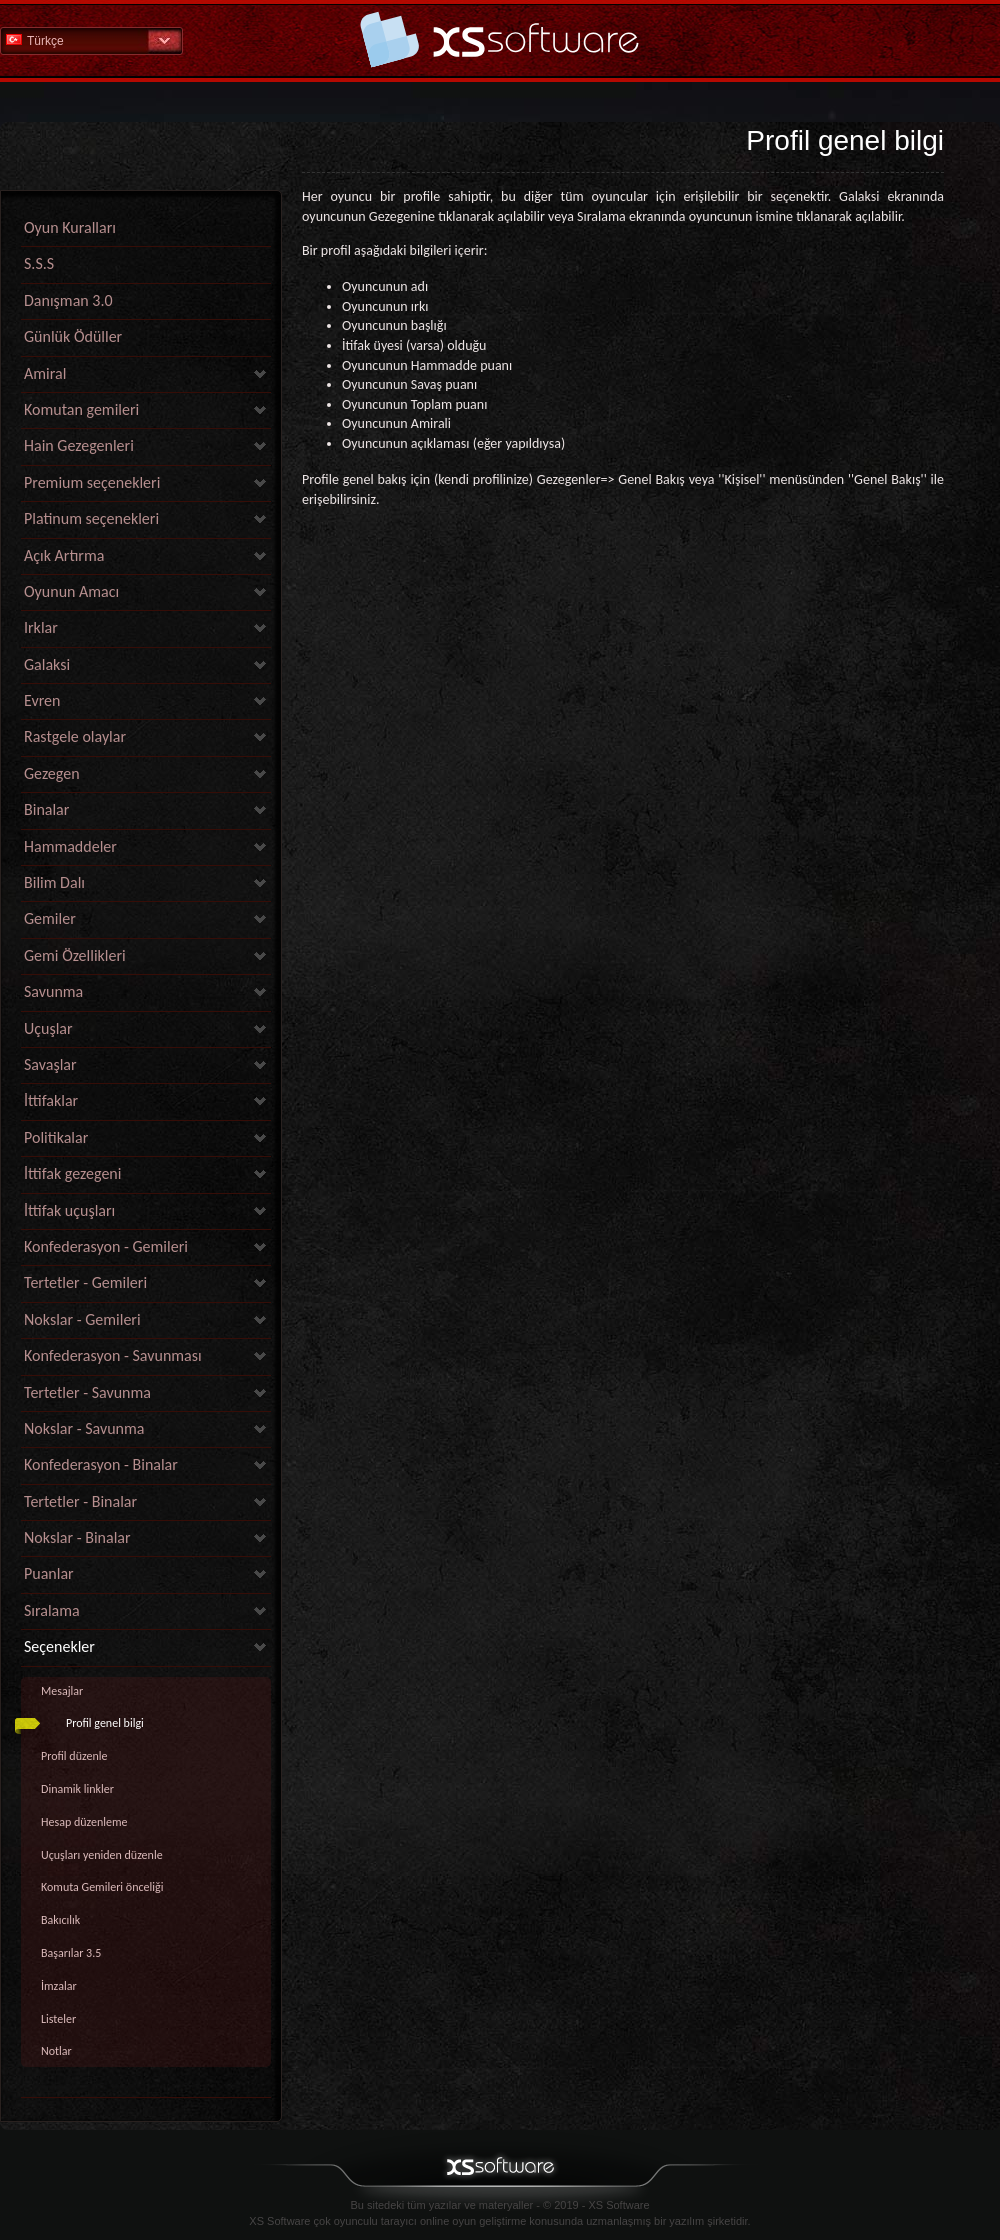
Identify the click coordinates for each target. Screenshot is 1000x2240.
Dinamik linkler (77, 1789)
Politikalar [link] (56, 1137)
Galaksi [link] (47, 664)
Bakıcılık (60, 1920)
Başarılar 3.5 (71, 1953)
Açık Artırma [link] (64, 555)
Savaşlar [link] (50, 1064)
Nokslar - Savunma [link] (84, 1428)
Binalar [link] (46, 809)
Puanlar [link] (49, 1573)
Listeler (58, 2019)
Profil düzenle (74, 1756)
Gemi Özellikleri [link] (75, 955)
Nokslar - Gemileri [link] (82, 1319)
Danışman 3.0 (68, 300)
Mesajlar (62, 1691)
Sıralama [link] (52, 1610)
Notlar (56, 2051)
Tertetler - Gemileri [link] (85, 1282)
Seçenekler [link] (59, 1646)
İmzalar (59, 1986)
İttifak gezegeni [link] (72, 1173)
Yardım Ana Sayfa (500, 39)
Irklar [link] (41, 627)
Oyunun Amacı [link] (71, 591)
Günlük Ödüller (73, 336)
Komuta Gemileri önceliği (102, 1887)
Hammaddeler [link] (70, 846)
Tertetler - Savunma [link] (87, 1392)
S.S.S (39, 263)
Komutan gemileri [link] (81, 409)
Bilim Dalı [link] (54, 882)
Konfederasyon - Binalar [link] (101, 1464)
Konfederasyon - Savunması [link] (113, 1355)
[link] (146, 2092)
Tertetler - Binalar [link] (80, 1501)
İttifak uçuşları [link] (69, 1210)
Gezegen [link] (52, 773)
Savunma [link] (53, 991)
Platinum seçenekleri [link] (91, 518)
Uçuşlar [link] (48, 1028)
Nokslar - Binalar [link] (77, 1537)
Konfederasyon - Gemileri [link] (106, 1246)
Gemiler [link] (50, 918)
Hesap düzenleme (84, 1822)
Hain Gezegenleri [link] (79, 445)
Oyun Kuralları (70, 227)
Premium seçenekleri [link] (92, 482)
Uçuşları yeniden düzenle (102, 1855)
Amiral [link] (45, 373)
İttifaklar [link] (51, 1100)
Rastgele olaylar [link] (75, 736)
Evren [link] (42, 700)
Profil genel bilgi (105, 1723)
